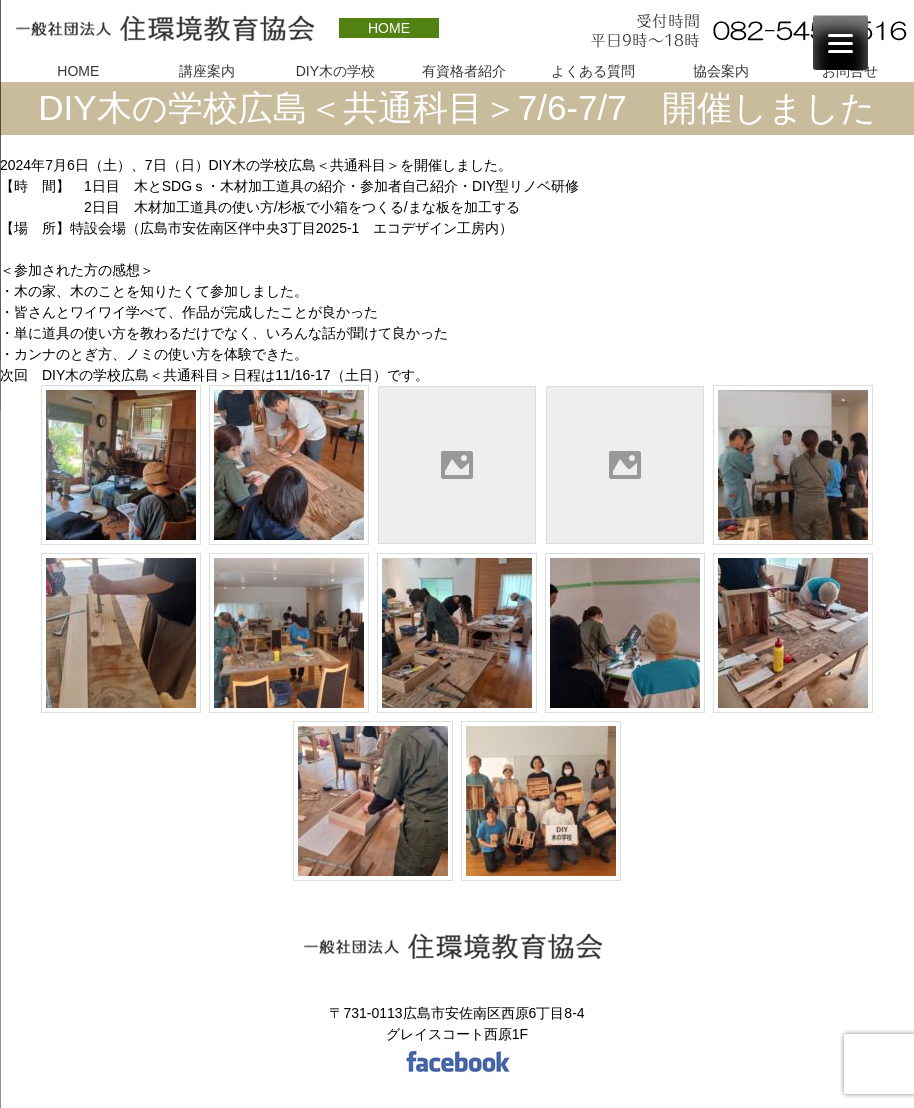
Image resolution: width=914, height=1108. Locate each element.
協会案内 (721, 71)
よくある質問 (593, 71)
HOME (389, 28)
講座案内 (207, 71)
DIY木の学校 (335, 71)
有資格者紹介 (464, 71)
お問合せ (850, 71)
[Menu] (840, 42)
